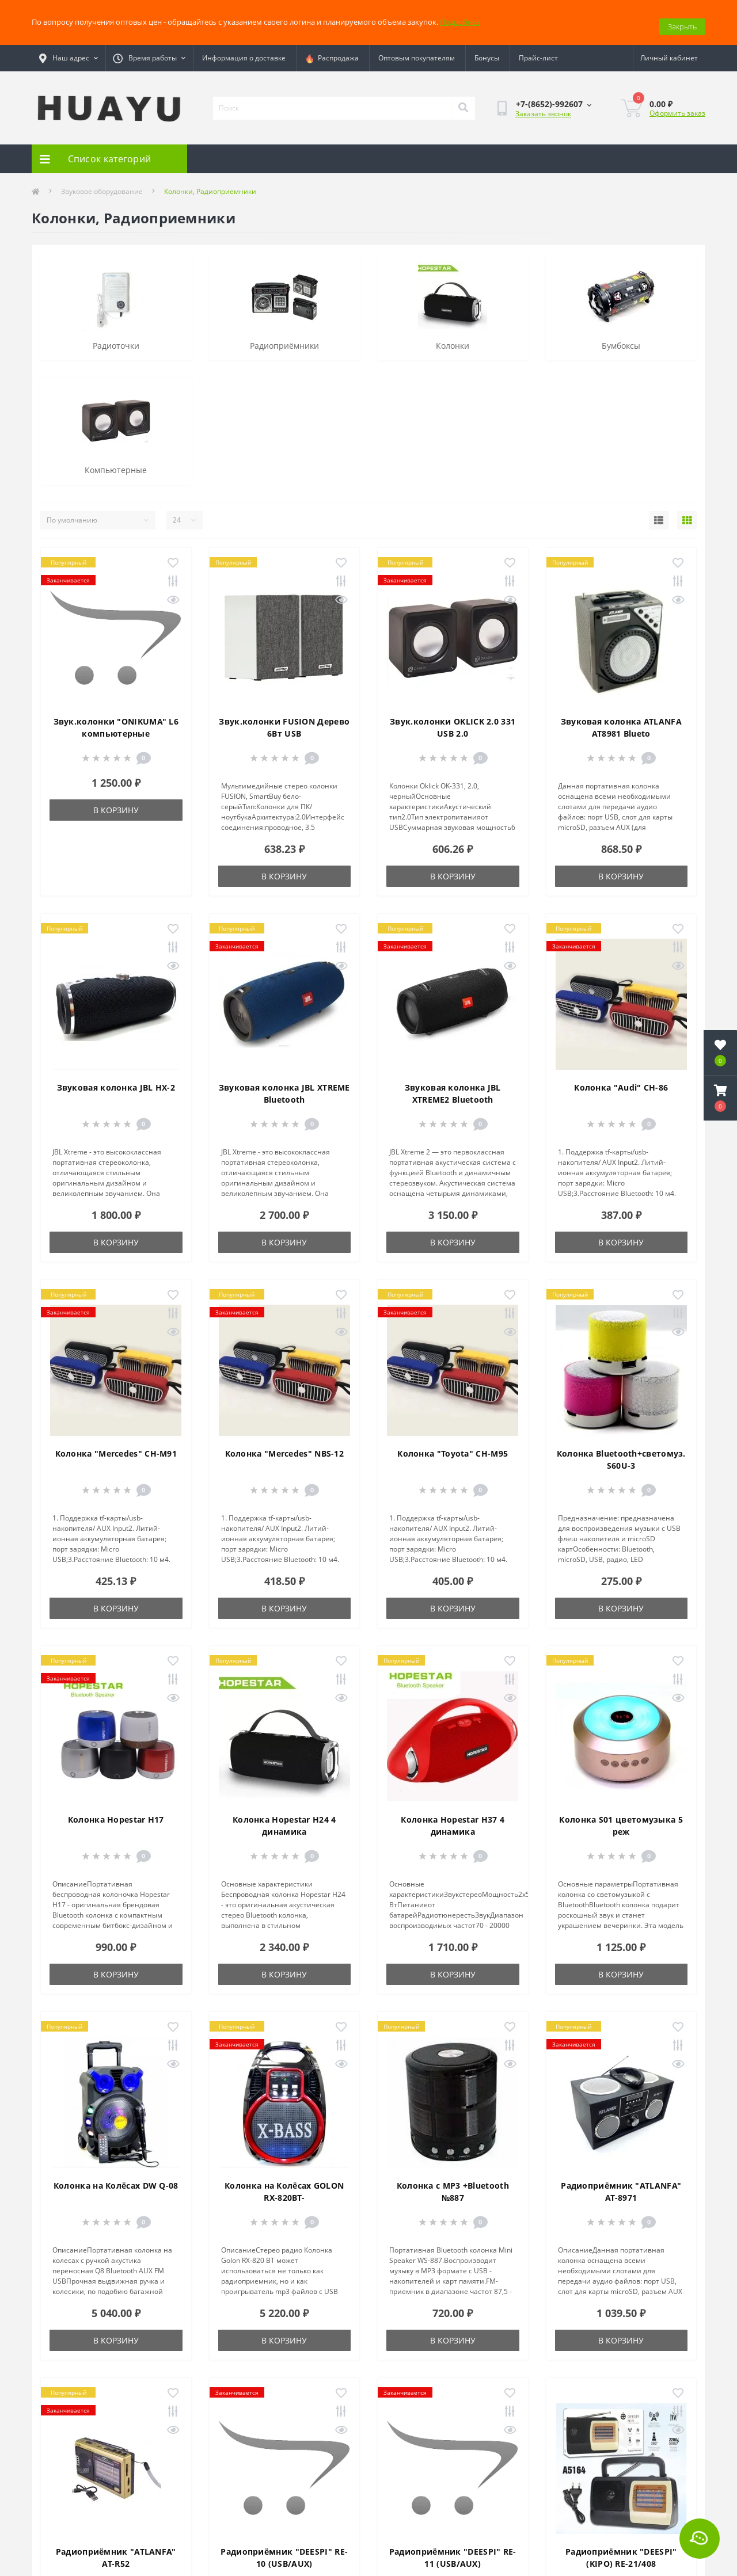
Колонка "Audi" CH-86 (621, 1079)
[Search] (463, 99)
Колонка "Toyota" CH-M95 (452, 1445)
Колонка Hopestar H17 (116, 1811)
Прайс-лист (538, 50)
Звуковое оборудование (102, 183)
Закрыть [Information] (682, 18)
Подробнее (460, 18)
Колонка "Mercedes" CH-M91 (116, 1445)
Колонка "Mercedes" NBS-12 (284, 1445)
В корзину (116, 802)
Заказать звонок (543, 105)
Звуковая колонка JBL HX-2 (116, 1079)
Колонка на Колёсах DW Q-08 (116, 2177)
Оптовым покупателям (416, 50)
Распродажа (332, 50)
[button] (720, 1098)
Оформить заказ (677, 104)
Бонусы (486, 50)
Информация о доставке (244, 50)
